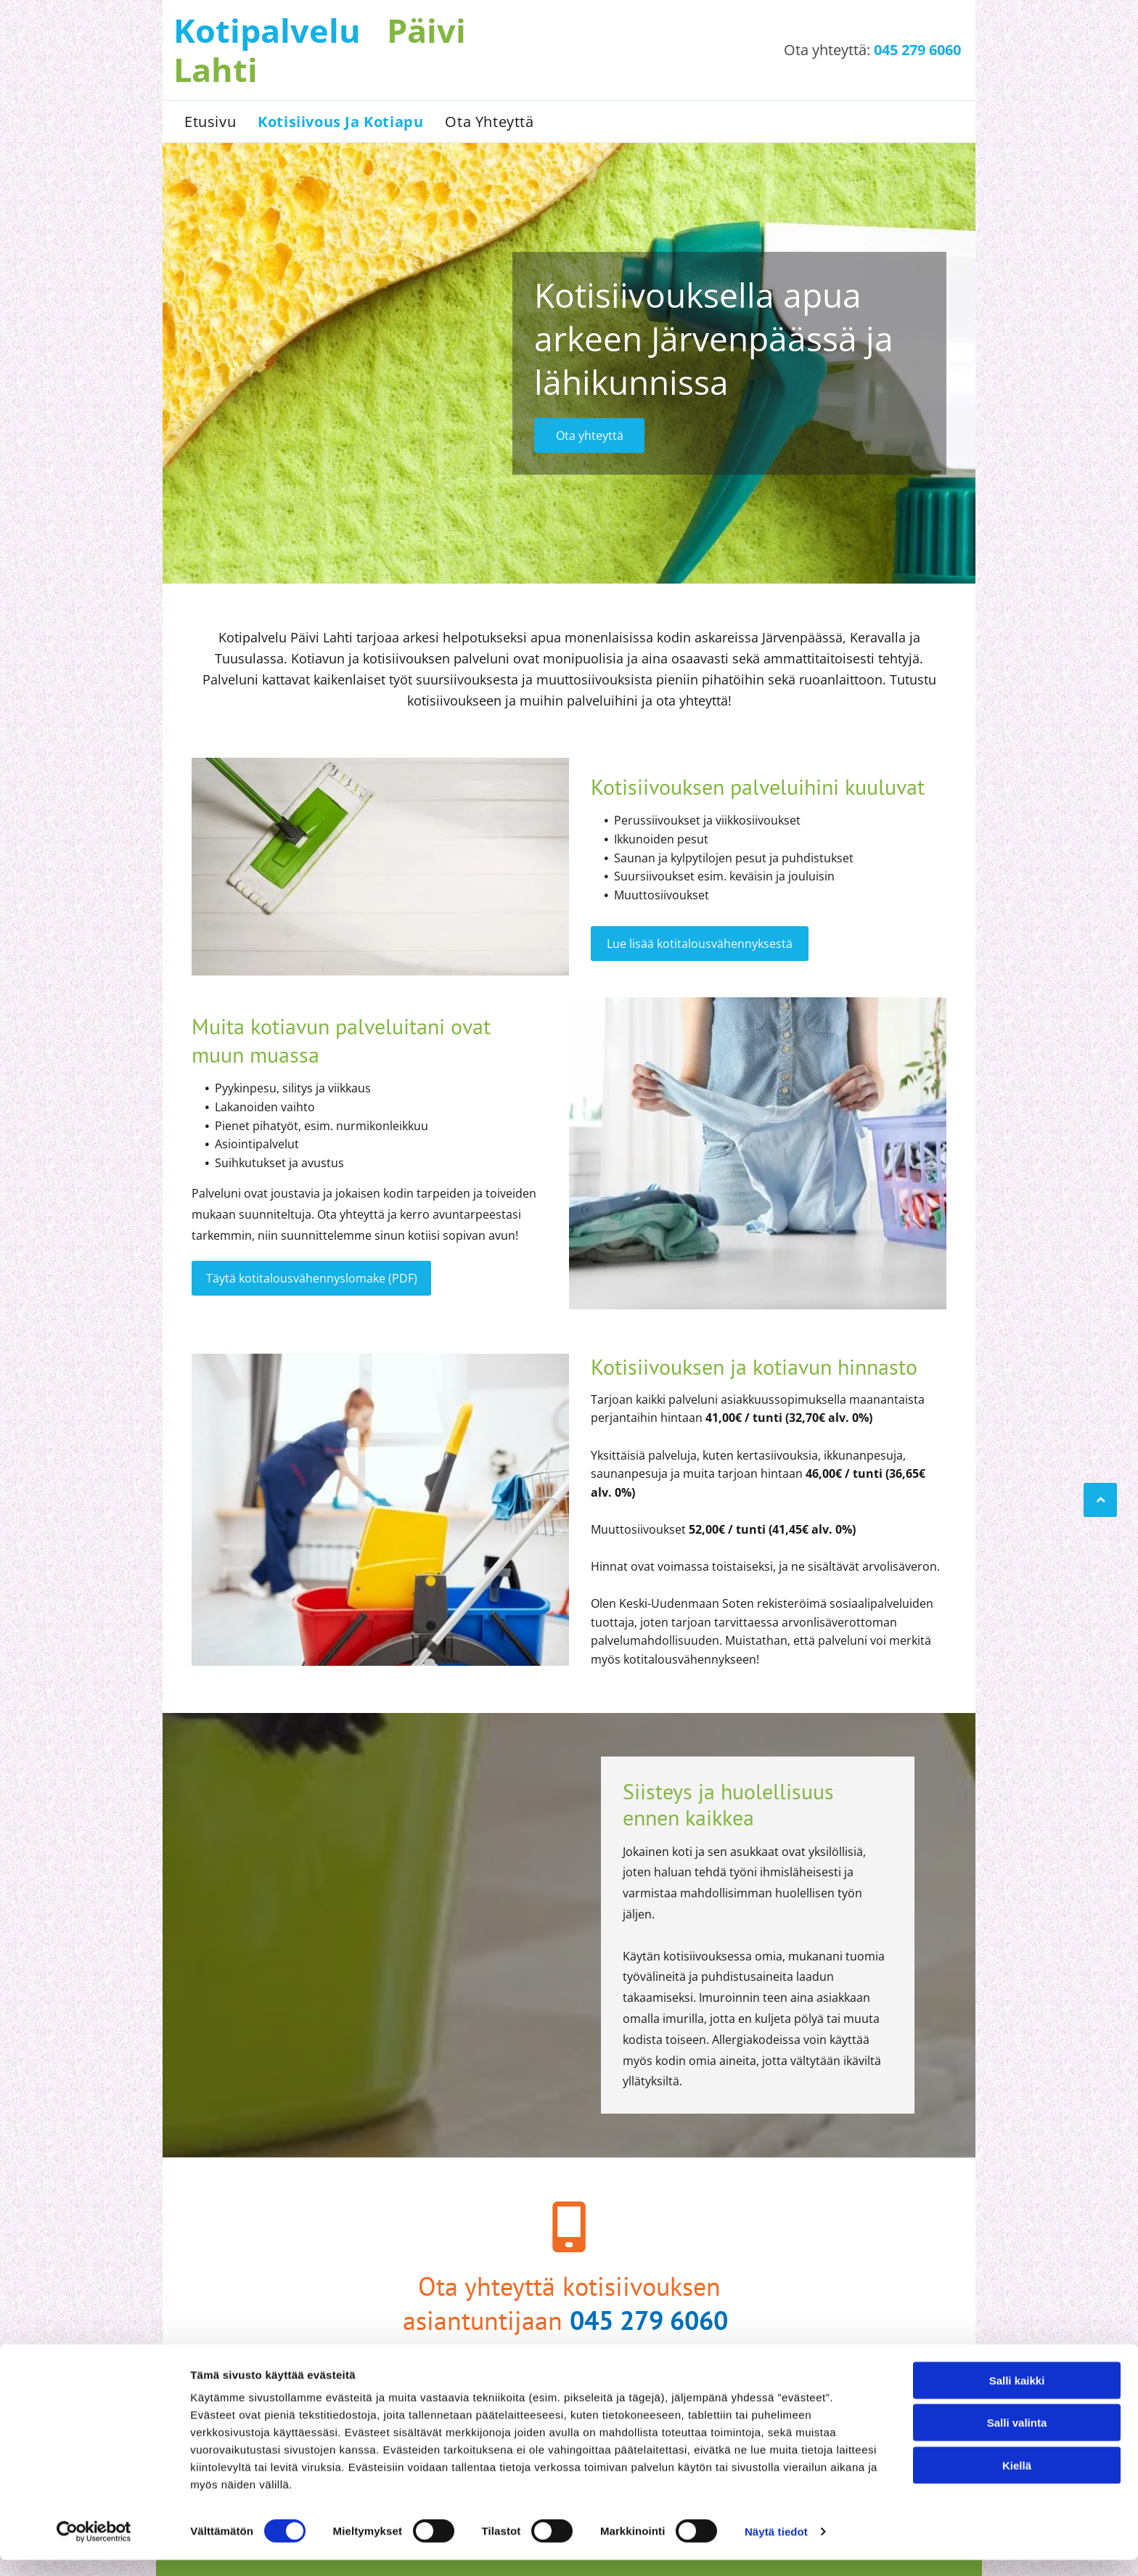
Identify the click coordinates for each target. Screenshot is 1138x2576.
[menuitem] (210, 121)
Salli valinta (1017, 2439)
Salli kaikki (1017, 2396)
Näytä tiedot (776, 2547)
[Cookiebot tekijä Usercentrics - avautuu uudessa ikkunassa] (93, 2548)
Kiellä (1016, 2481)
